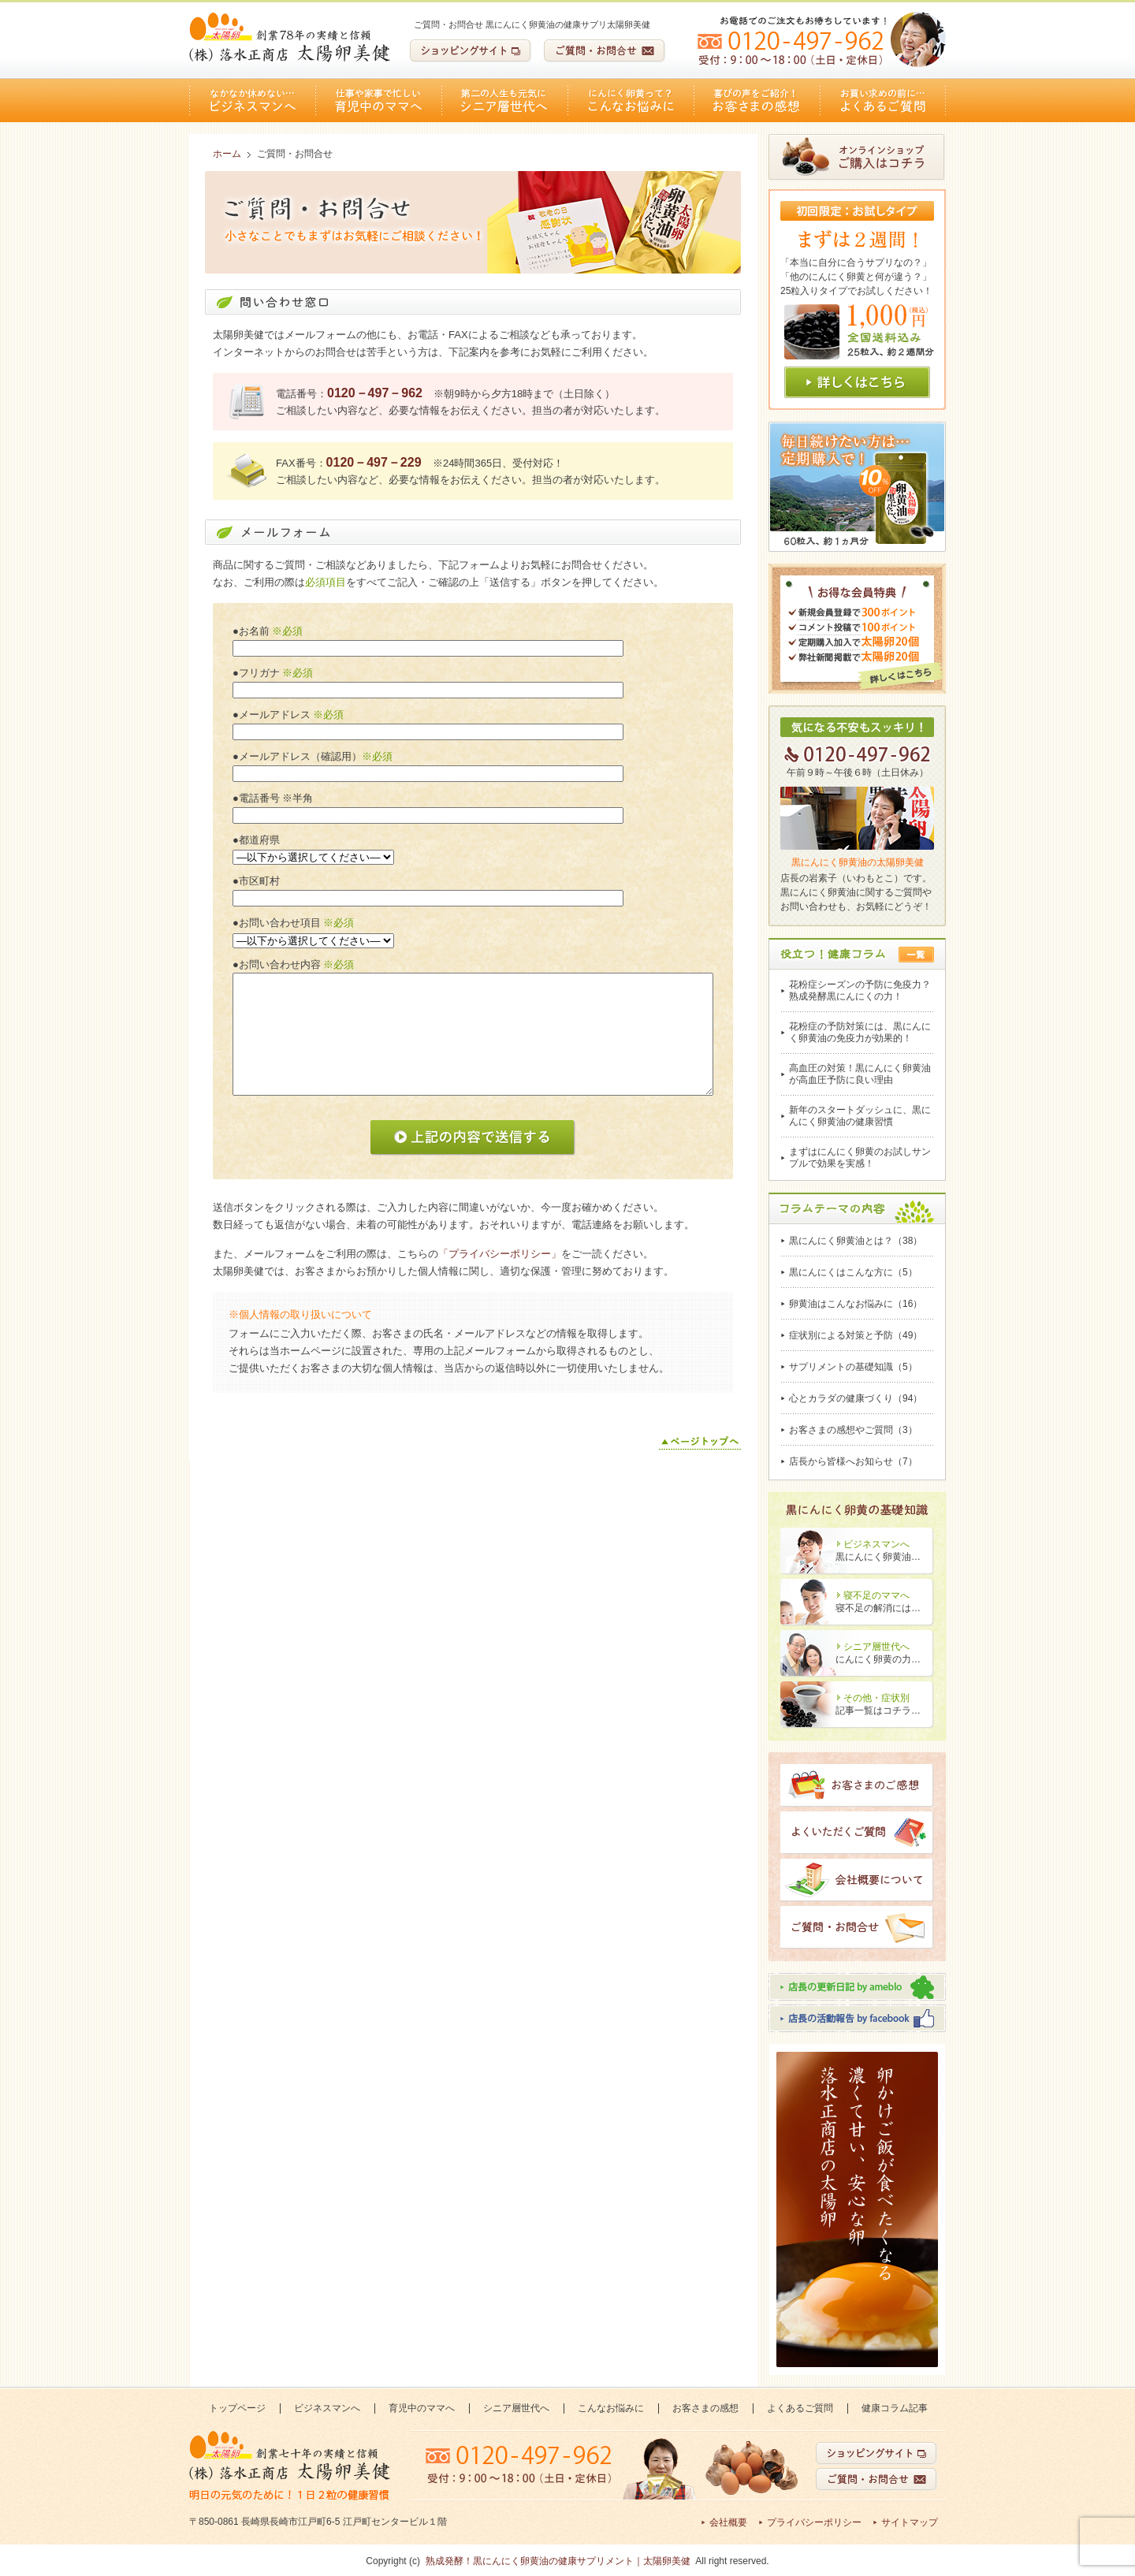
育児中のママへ (378, 100)
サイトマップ (909, 2522)
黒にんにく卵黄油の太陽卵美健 (857, 862)
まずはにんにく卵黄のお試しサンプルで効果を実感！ (860, 1157)
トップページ (237, 2408)
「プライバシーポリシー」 (499, 1254)
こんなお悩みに (631, 100)
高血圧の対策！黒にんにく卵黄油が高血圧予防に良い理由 (860, 1074)
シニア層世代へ (504, 100)
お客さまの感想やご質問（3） (853, 1429)
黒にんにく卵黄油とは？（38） (855, 1240)
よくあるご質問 (883, 100)
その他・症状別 (876, 1698)
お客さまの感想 (757, 100)
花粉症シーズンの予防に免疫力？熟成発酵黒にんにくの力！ (860, 990)
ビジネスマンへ (252, 100)
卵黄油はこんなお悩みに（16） (855, 1303)
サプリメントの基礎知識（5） (853, 1366)
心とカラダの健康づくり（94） (855, 1398)
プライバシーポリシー (814, 2522)
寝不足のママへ (876, 1595)
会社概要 (728, 2522)
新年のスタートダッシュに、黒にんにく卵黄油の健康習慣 (860, 1115)
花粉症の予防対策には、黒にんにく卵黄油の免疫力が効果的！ (860, 1032)
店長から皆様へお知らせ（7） (853, 1461)
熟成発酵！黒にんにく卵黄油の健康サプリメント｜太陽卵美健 (558, 2561)
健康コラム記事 (894, 2408)
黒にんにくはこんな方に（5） (853, 1272)
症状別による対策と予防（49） (855, 1335)
